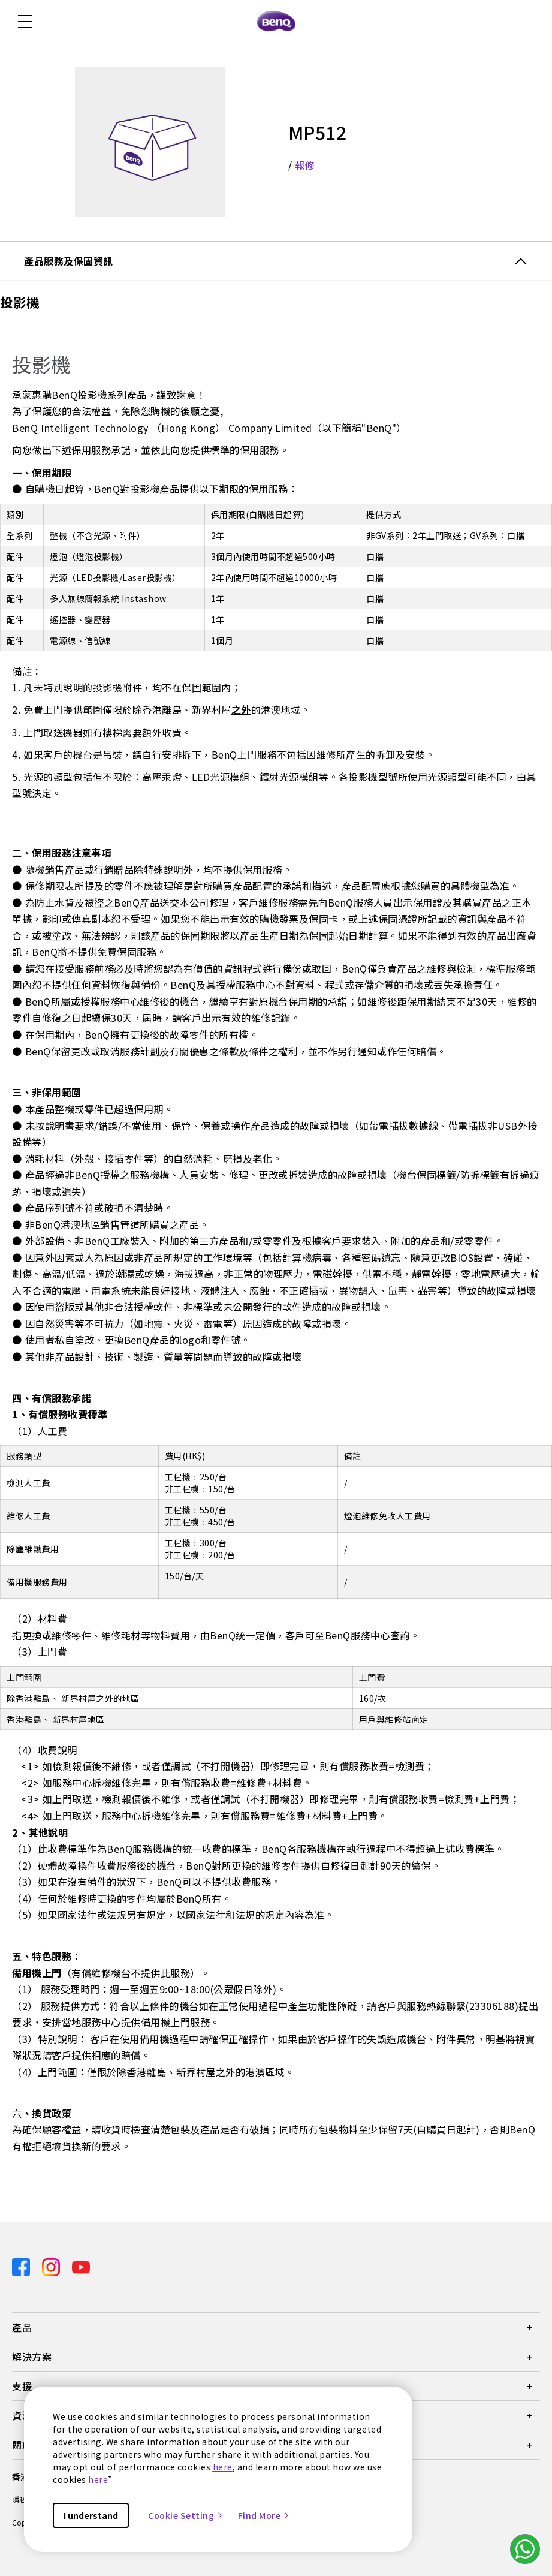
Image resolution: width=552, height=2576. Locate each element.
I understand (91, 2515)
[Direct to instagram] (52, 2266)
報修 (305, 165)
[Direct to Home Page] (276, 21)
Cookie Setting (186, 2515)
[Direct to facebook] (22, 2266)
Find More (264, 2515)
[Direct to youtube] (81, 2266)
